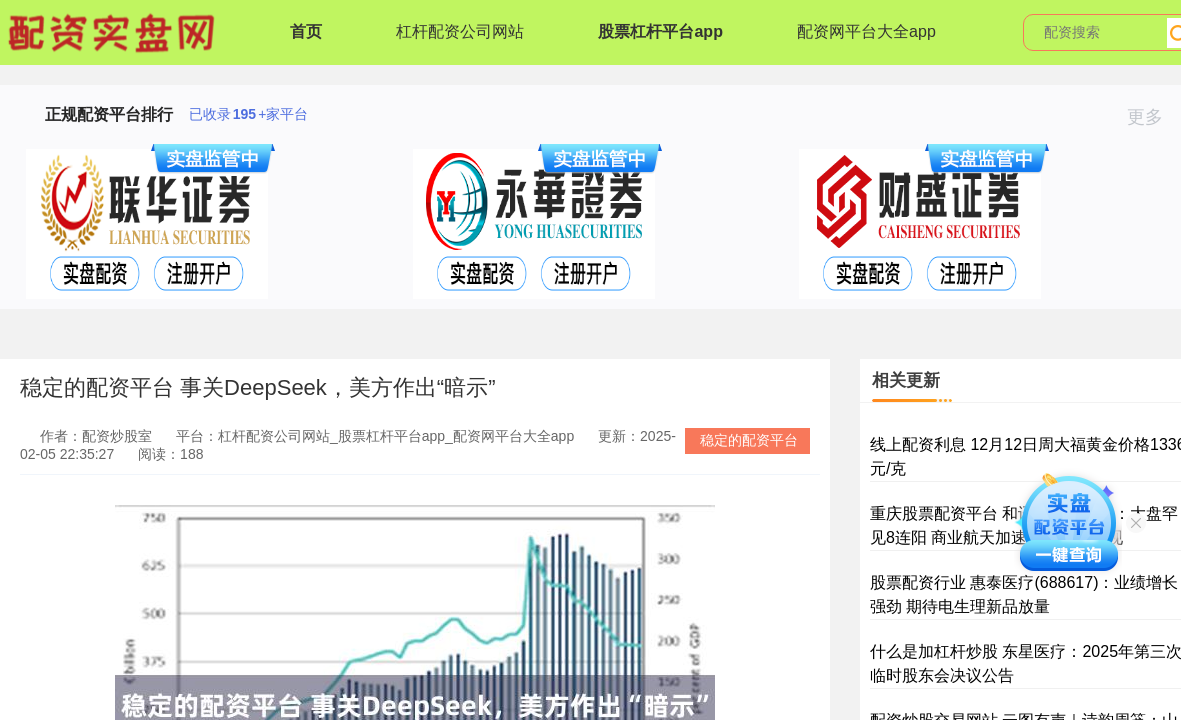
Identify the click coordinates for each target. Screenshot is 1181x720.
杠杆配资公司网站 (460, 31)
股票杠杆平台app (660, 31)
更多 (1153, 117)
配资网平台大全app (866, 31)
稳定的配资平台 (749, 440)
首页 (306, 31)
